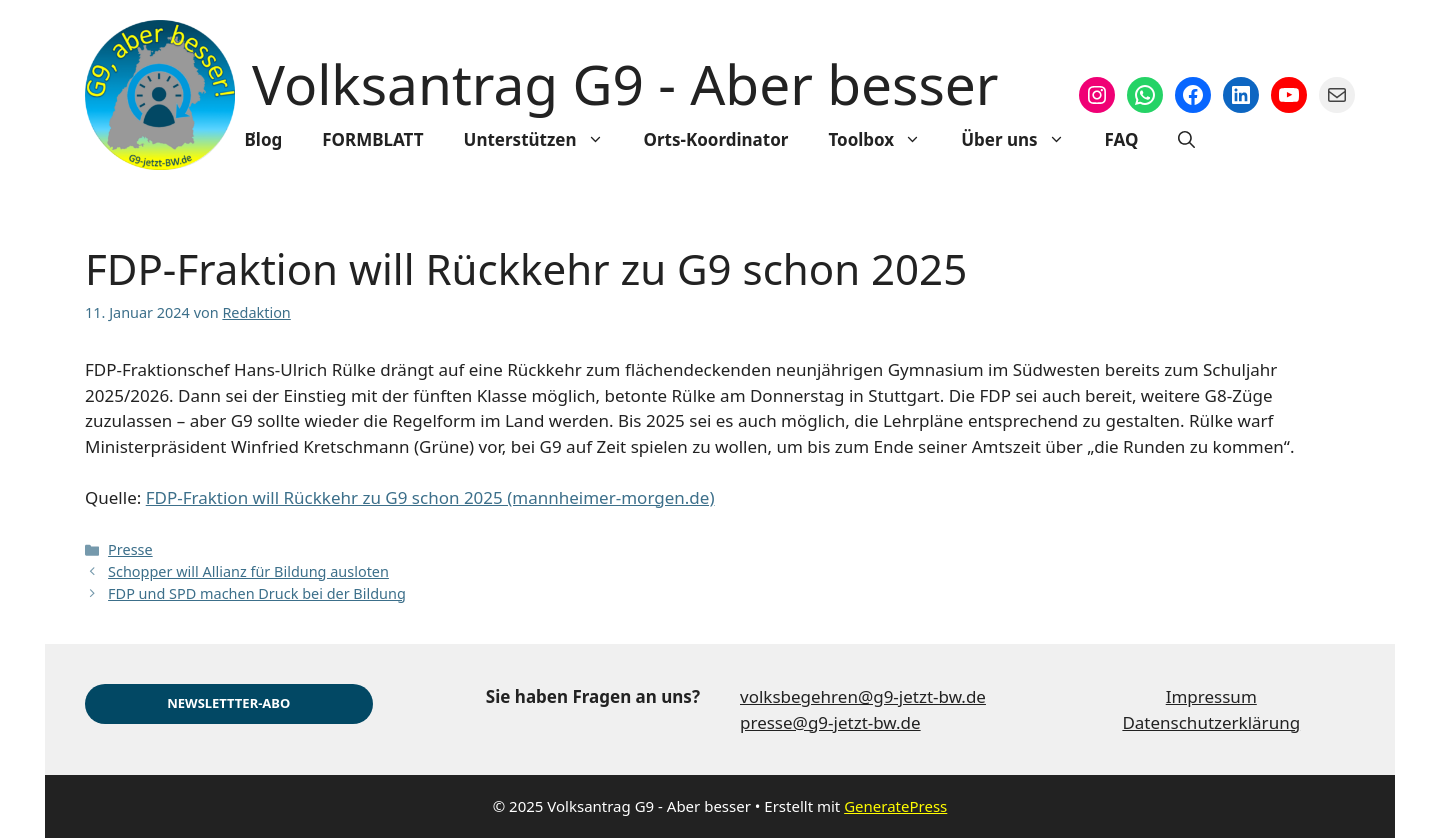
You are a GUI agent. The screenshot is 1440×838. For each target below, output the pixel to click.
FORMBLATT (372, 139)
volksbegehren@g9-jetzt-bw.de (863, 696)
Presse (130, 549)
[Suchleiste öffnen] (1186, 140)
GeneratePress (895, 806)
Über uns (1022, 140)
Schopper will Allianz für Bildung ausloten (248, 571)
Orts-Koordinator (716, 139)
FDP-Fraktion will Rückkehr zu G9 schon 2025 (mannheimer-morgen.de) (430, 497)
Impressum (1211, 696)
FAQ (1122, 139)
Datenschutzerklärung (1211, 722)
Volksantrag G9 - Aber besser (625, 83)
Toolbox (884, 140)
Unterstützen (544, 140)
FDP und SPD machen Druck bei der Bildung (257, 593)
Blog (264, 139)
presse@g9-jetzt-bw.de (830, 722)
